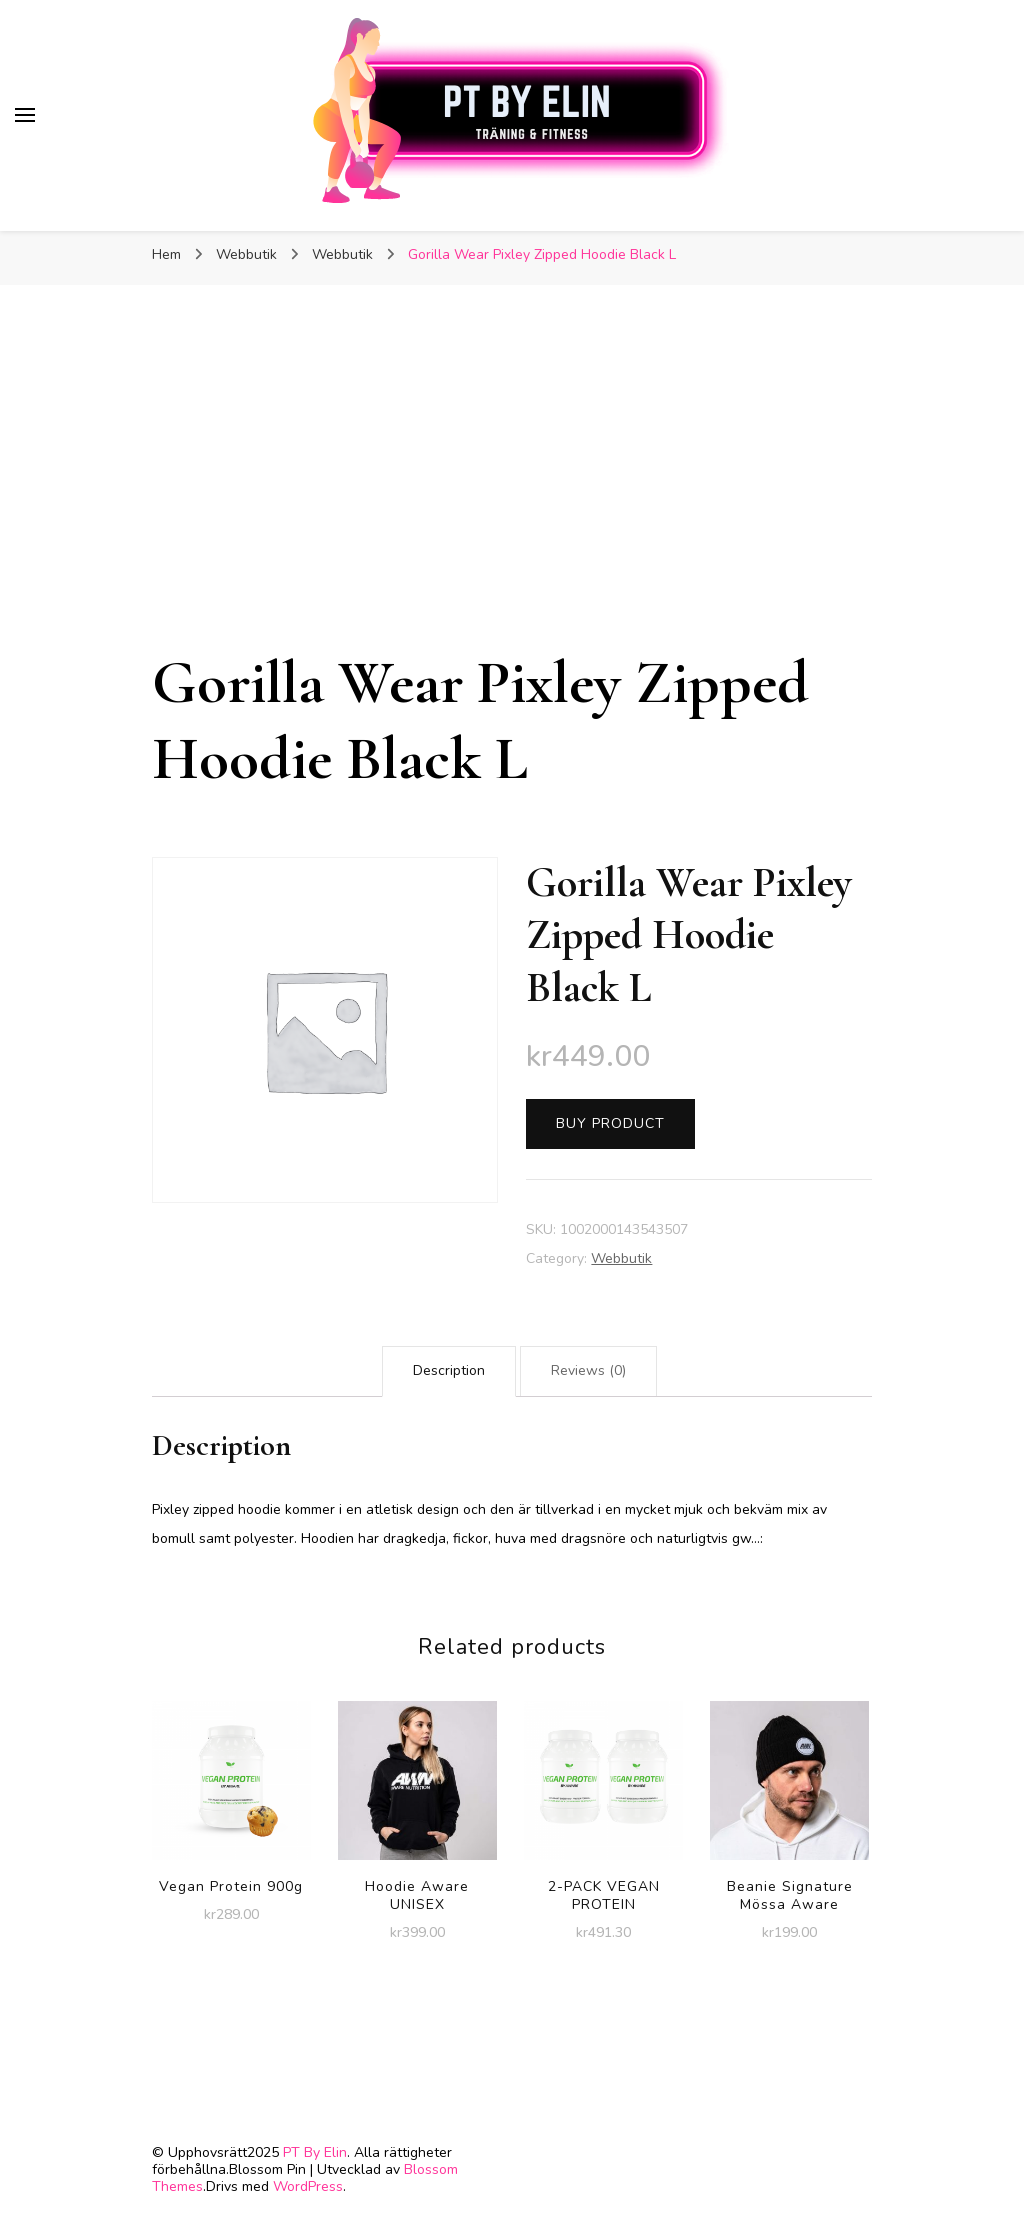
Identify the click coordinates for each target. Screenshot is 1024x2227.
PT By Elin (315, 2152)
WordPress (308, 2186)
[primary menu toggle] (25, 115)
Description (449, 1370)
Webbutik (621, 1258)
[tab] (449, 1371)
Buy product (610, 1123)
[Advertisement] (512, 495)
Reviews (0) (588, 1370)
